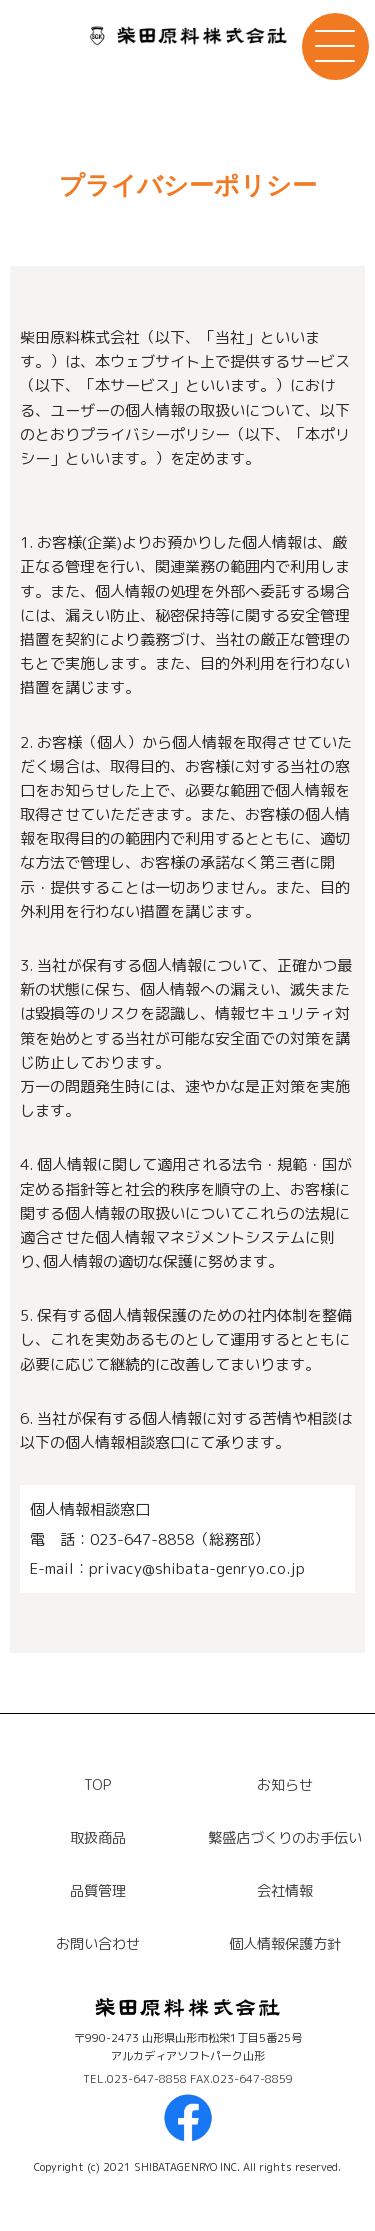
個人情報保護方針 (285, 1944)
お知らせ (285, 1785)
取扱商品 (98, 1838)
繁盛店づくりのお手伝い (285, 1838)
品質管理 (98, 1891)
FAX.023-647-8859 (241, 2079)
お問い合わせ (98, 1944)
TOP (97, 1785)
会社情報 (285, 1891)
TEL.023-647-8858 (136, 2079)
